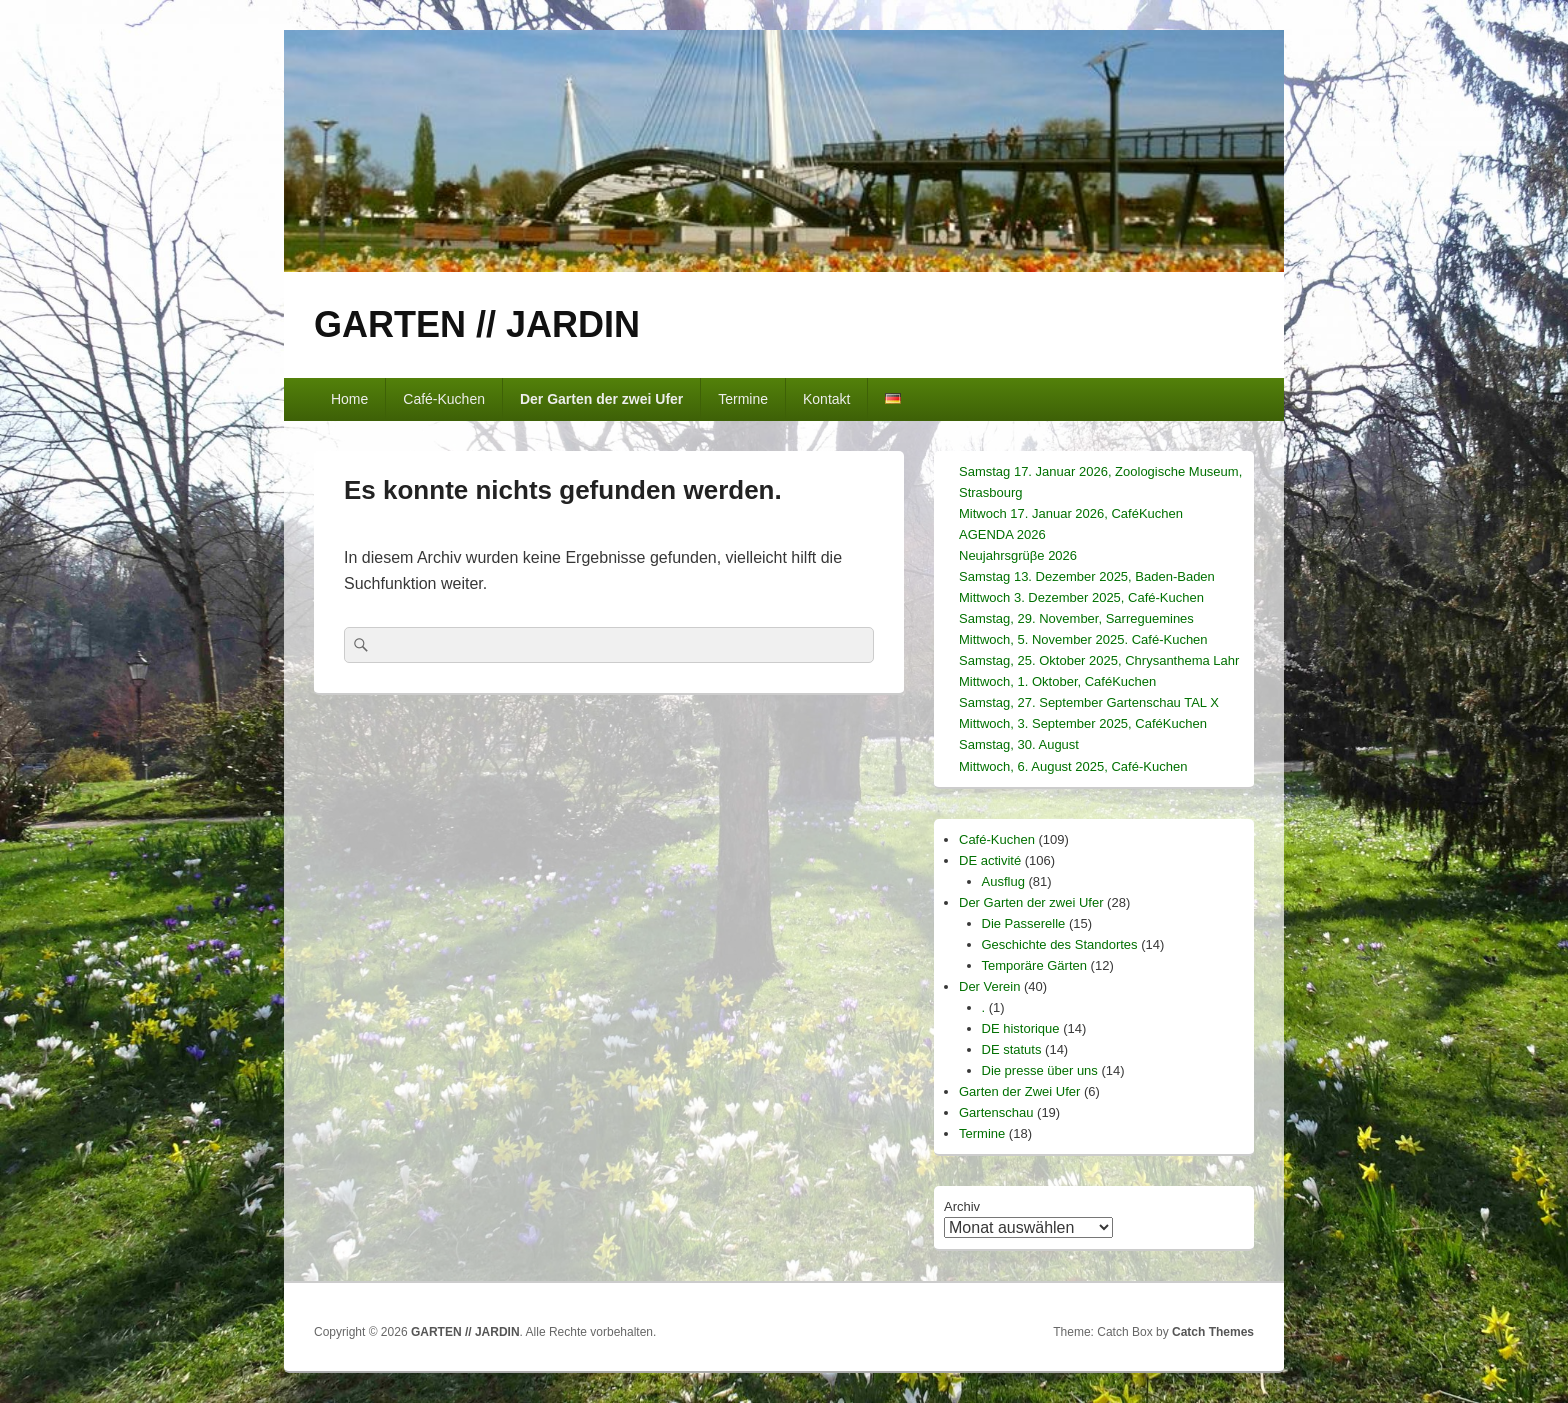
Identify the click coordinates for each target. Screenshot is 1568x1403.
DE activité (990, 860)
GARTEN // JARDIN (477, 324)
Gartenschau (996, 1112)
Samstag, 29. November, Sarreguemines (1076, 618)
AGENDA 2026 (1002, 534)
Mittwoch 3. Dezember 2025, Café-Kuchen (1081, 597)
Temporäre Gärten (1035, 965)
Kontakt (826, 399)
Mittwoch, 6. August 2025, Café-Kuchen (1073, 766)
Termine (743, 399)
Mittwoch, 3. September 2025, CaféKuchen (1083, 723)
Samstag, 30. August (1019, 744)
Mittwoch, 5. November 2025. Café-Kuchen (1083, 639)
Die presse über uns (1040, 1070)
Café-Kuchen (444, 399)
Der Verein (989, 986)
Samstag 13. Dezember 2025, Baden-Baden (1087, 576)
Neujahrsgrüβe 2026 (1018, 555)
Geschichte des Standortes (1060, 944)
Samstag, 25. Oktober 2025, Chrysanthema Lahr (1099, 660)
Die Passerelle (1024, 923)
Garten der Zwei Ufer (1019, 1091)
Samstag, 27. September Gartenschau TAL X (1089, 702)
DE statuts (1012, 1049)
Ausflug (1003, 881)
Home (349, 399)
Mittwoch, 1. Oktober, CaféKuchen (1057, 681)
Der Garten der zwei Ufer (601, 399)
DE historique (1021, 1028)
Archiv (962, 1206)
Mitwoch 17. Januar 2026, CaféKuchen (1071, 513)
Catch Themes (1213, 1332)
